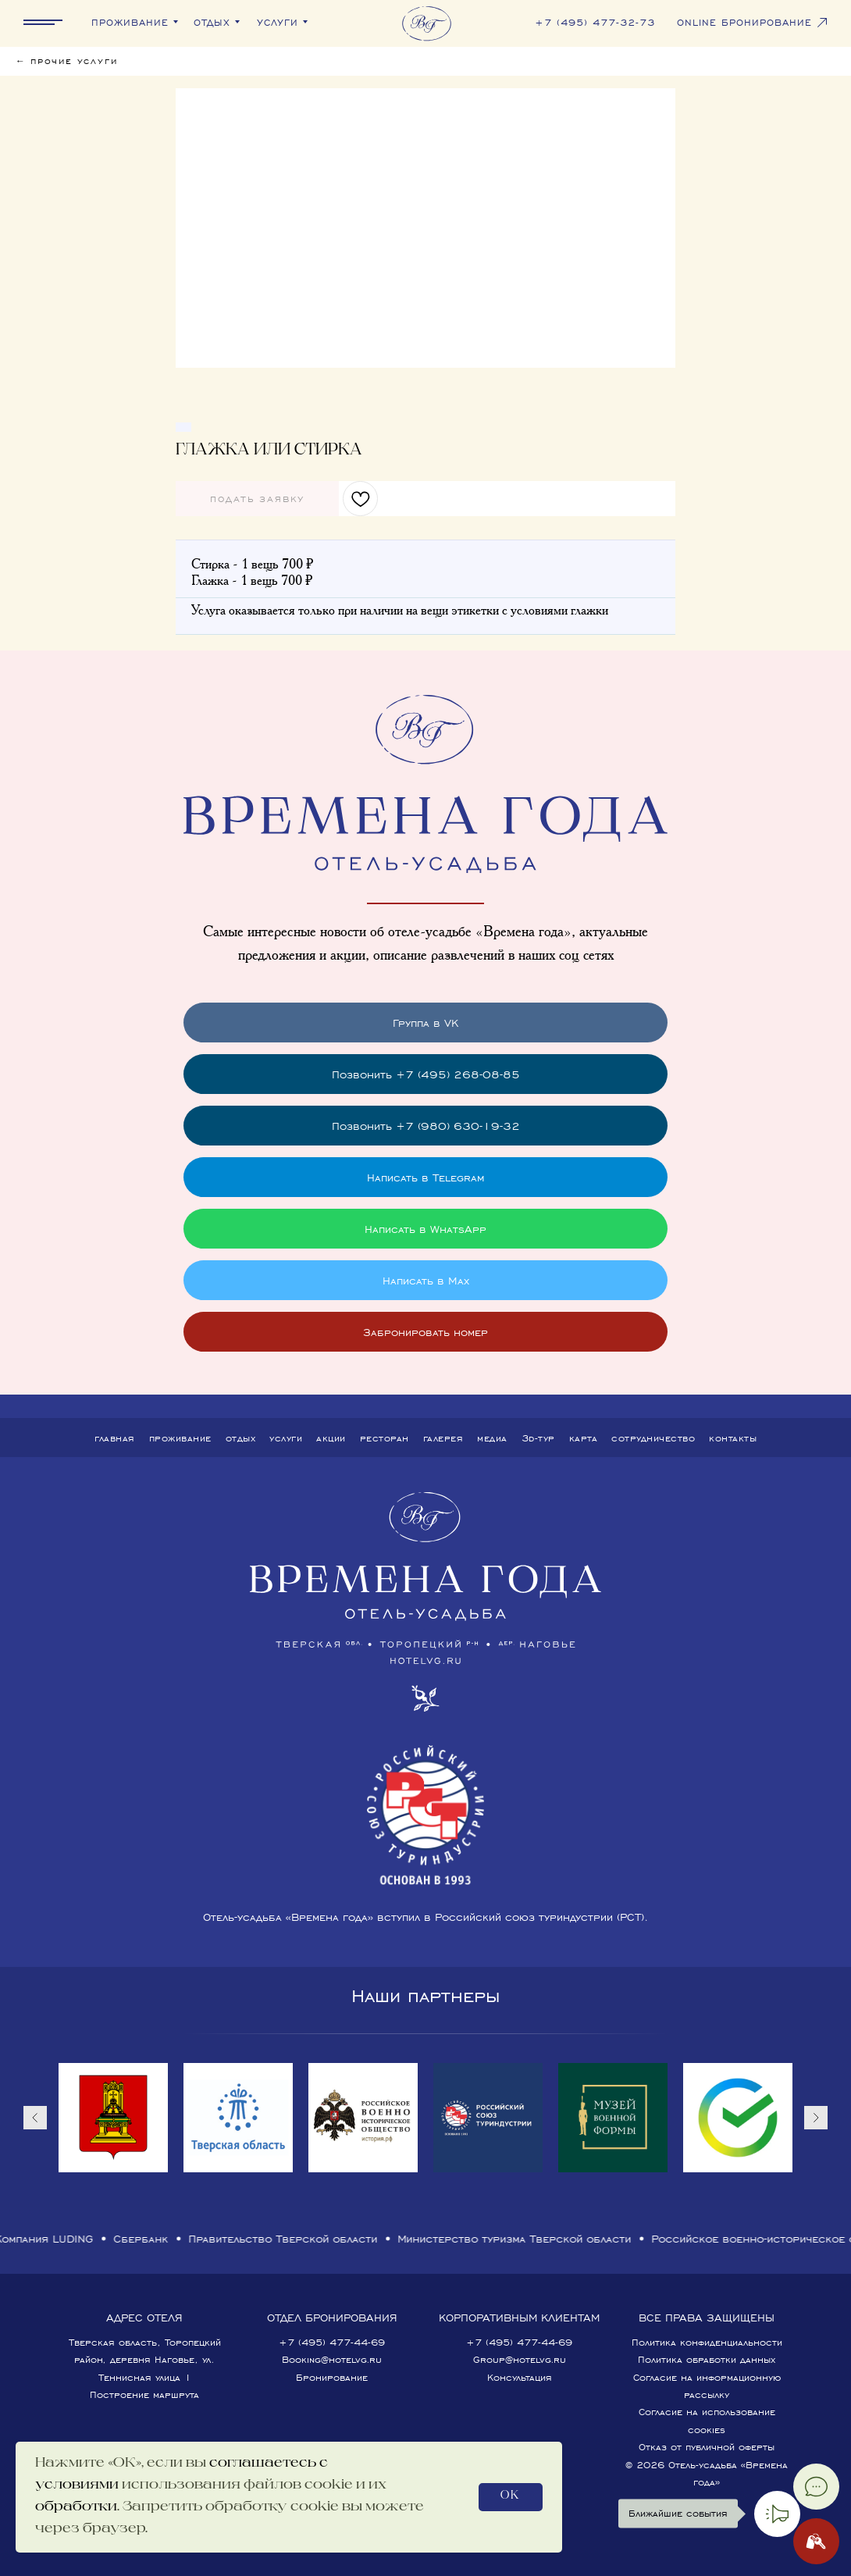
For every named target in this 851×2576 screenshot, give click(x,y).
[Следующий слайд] (816, 2117)
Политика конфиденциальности (707, 2342)
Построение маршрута (144, 2394)
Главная (114, 1438)
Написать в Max (426, 1280)
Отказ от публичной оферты (706, 2446)
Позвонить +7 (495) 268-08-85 (426, 1074)
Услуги (285, 1438)
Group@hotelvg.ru (519, 2359)
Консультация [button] (519, 2377)
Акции (331, 1438)
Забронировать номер (425, 1331)
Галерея (443, 1438)
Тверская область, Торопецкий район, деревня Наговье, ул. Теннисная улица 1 (145, 2360)
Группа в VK (425, 1022)
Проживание (180, 1438)
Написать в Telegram (425, 1177)
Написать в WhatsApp (425, 1228)
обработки (76, 2507)
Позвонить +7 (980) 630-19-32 (426, 1125)
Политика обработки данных (706, 2359)
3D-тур (538, 1438)
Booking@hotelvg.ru (332, 2359)
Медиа (492, 1438)
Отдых (241, 1438)
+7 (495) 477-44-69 (332, 2342)
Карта (583, 1438)
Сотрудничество (653, 1438)
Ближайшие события (674, 2514)
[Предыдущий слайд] (35, 2117)
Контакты (733, 1438)
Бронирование (332, 2377)
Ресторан (384, 1438)
